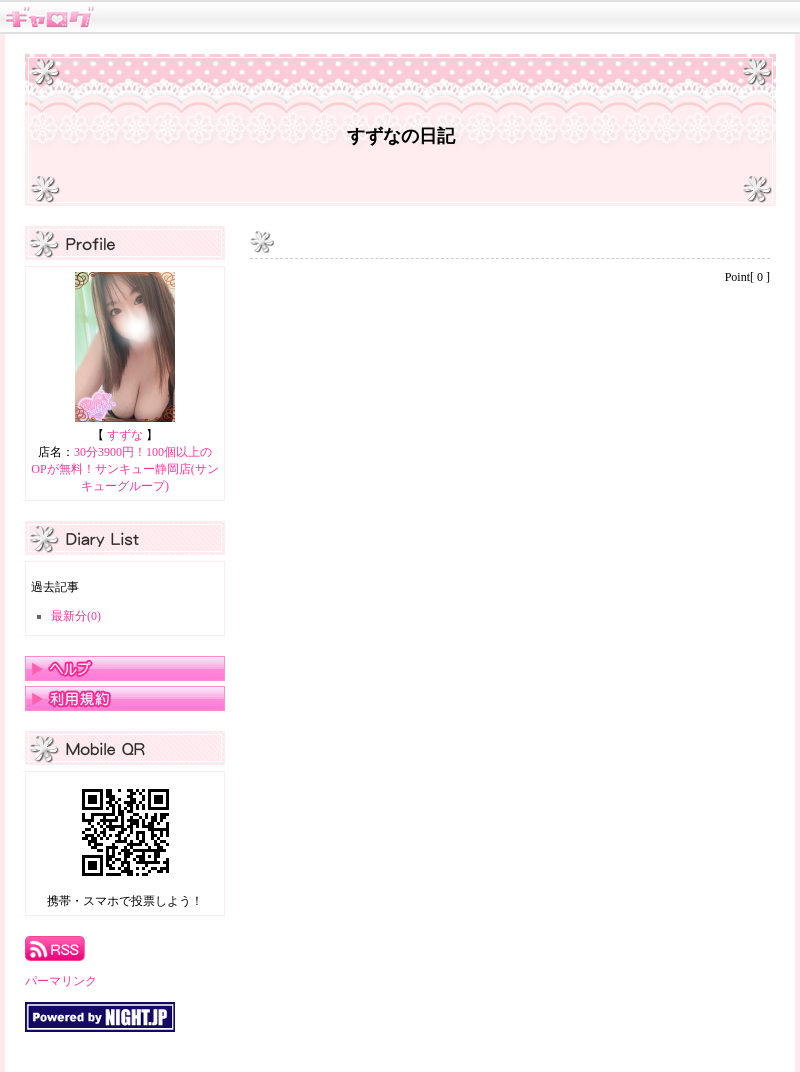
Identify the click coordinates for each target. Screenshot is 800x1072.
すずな (125, 435)
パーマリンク (61, 981)
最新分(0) (76, 616)
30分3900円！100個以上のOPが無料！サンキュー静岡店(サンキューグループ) (124, 469)
